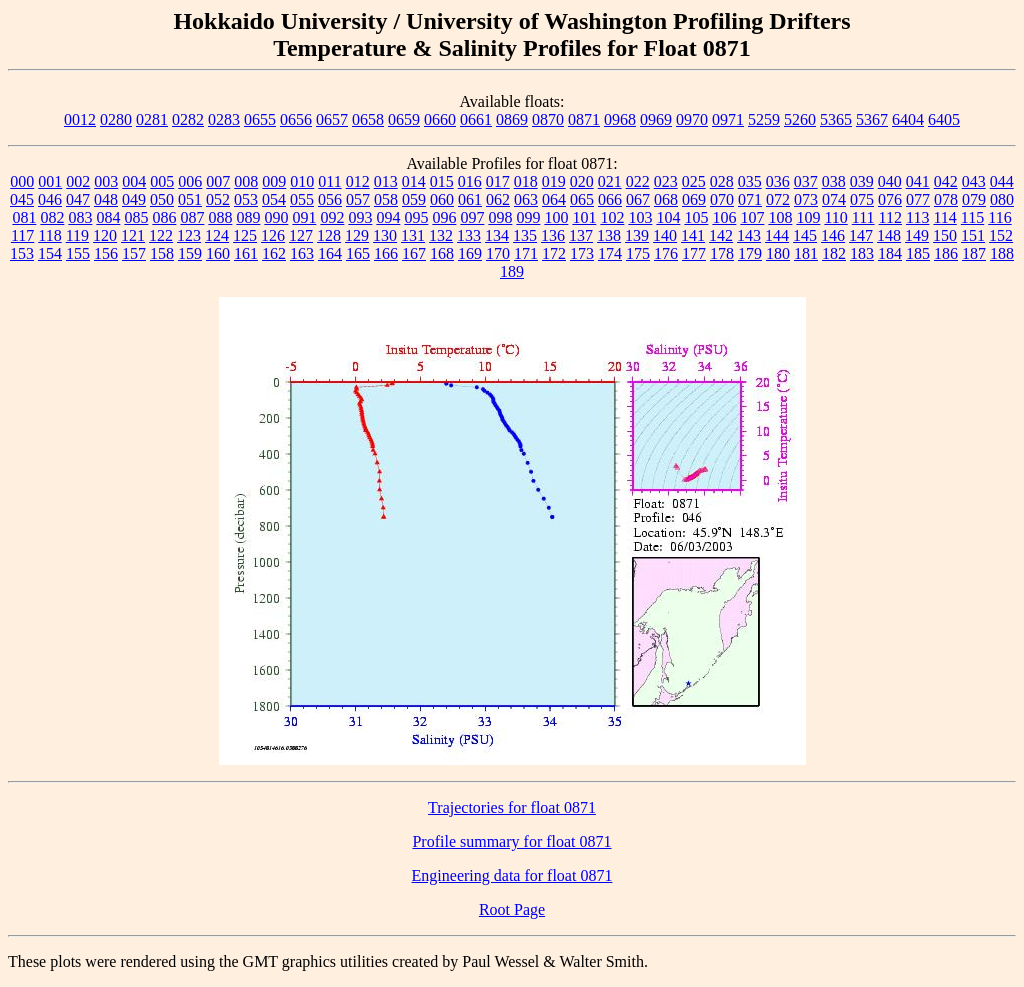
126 (273, 235)
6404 (908, 119)
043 (974, 181)
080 (1002, 199)
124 (217, 235)
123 (189, 235)
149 (917, 235)
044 (1002, 181)
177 (694, 253)
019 (554, 181)
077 (918, 199)
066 (610, 199)
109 (808, 217)
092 (332, 217)
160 (218, 253)
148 (889, 235)
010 (302, 181)
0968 (620, 119)
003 (106, 181)
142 (721, 235)
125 (245, 235)
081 (24, 217)
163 (302, 253)
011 (329, 181)
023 (666, 181)
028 (722, 181)
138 (609, 235)
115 (972, 217)
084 (108, 217)
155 (78, 253)
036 (778, 181)
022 (638, 181)
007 (218, 181)
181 (806, 253)
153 (22, 253)
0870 (548, 119)
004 (134, 181)
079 (974, 199)
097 (472, 217)
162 (274, 253)
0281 (152, 119)
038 (834, 181)
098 (500, 217)
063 (526, 199)
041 (918, 181)
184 (890, 253)
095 (416, 217)
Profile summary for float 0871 (511, 841)
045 (22, 199)
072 (778, 199)
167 (414, 253)
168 (442, 253)
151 (973, 235)
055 (302, 199)
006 (190, 181)
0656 (296, 119)
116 (999, 217)
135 (525, 235)
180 (778, 253)
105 (696, 217)
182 (834, 253)
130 (385, 235)
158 (162, 253)
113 (917, 217)
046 (50, 199)
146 (833, 235)
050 (162, 199)
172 (554, 253)
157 (134, 253)
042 (946, 181)
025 (694, 181)
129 (357, 235)
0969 (656, 119)
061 (470, 199)
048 (106, 199)
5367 (872, 119)
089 (248, 217)
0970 (692, 119)
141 (693, 235)
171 (526, 253)
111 (863, 217)
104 (668, 217)
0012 (80, 119)
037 (806, 181)
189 (512, 271)
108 (780, 217)
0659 (404, 119)
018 (526, 181)
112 (890, 217)
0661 (476, 119)
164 (330, 253)
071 (750, 199)
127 (301, 235)
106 (724, 217)
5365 (836, 119)
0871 (584, 119)
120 (105, 235)
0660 (440, 119)
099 (528, 217)
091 (304, 217)
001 (50, 181)
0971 (728, 119)
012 (358, 181)
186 (946, 253)
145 (805, 235)
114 (944, 217)
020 (582, 181)
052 (218, 199)
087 (192, 217)
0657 (332, 119)
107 (752, 217)
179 (750, 253)
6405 (944, 119)
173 (582, 253)
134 (497, 235)
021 (610, 181)
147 (861, 235)
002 (78, 181)
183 (862, 253)
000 (22, 181)
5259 (764, 119)
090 (276, 217)
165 (358, 253)
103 (640, 217)
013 (386, 181)
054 (274, 199)
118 (49, 235)
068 (666, 199)
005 (162, 181)
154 (50, 253)
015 (442, 181)
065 (582, 199)
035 (750, 181)
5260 (800, 119)
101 (584, 217)
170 (498, 253)
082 (52, 217)
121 (133, 235)
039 (862, 181)
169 (470, 253)
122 (161, 235)
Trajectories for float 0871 (512, 807)
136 (553, 235)
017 (498, 181)
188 (1002, 253)
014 (414, 181)
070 (722, 199)
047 (78, 199)
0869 (512, 119)
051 (190, 199)
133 (469, 235)
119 (77, 235)
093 (360, 217)
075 (862, 199)
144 (777, 235)
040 (890, 181)
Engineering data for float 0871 (512, 875)
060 (442, 199)
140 (665, 235)
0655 (260, 119)
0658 (368, 119)
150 (945, 235)
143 (749, 235)
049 (134, 199)
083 (80, 217)
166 (386, 253)
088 (220, 217)
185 (918, 253)
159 (190, 253)
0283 (224, 119)
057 (358, 199)
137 (581, 235)
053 (246, 199)
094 (388, 217)
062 (498, 199)
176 (666, 253)
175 (638, 253)
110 (835, 217)
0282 (188, 119)
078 (946, 199)
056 (330, 199)
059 (414, 199)
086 (164, 217)
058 (386, 199)
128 (329, 235)
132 (441, 235)
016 (470, 181)
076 (890, 199)
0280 (116, 119)
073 (806, 199)
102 (612, 217)
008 (246, 181)
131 (413, 235)
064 (554, 199)
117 (22, 235)
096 (444, 217)
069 (694, 199)
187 (974, 253)
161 (246, 253)
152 (1001, 235)
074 (834, 199)
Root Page (512, 909)
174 (610, 253)
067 (638, 199)
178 (722, 253)
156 (106, 253)
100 (556, 217)
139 (637, 235)
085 (136, 217)
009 (274, 181)
